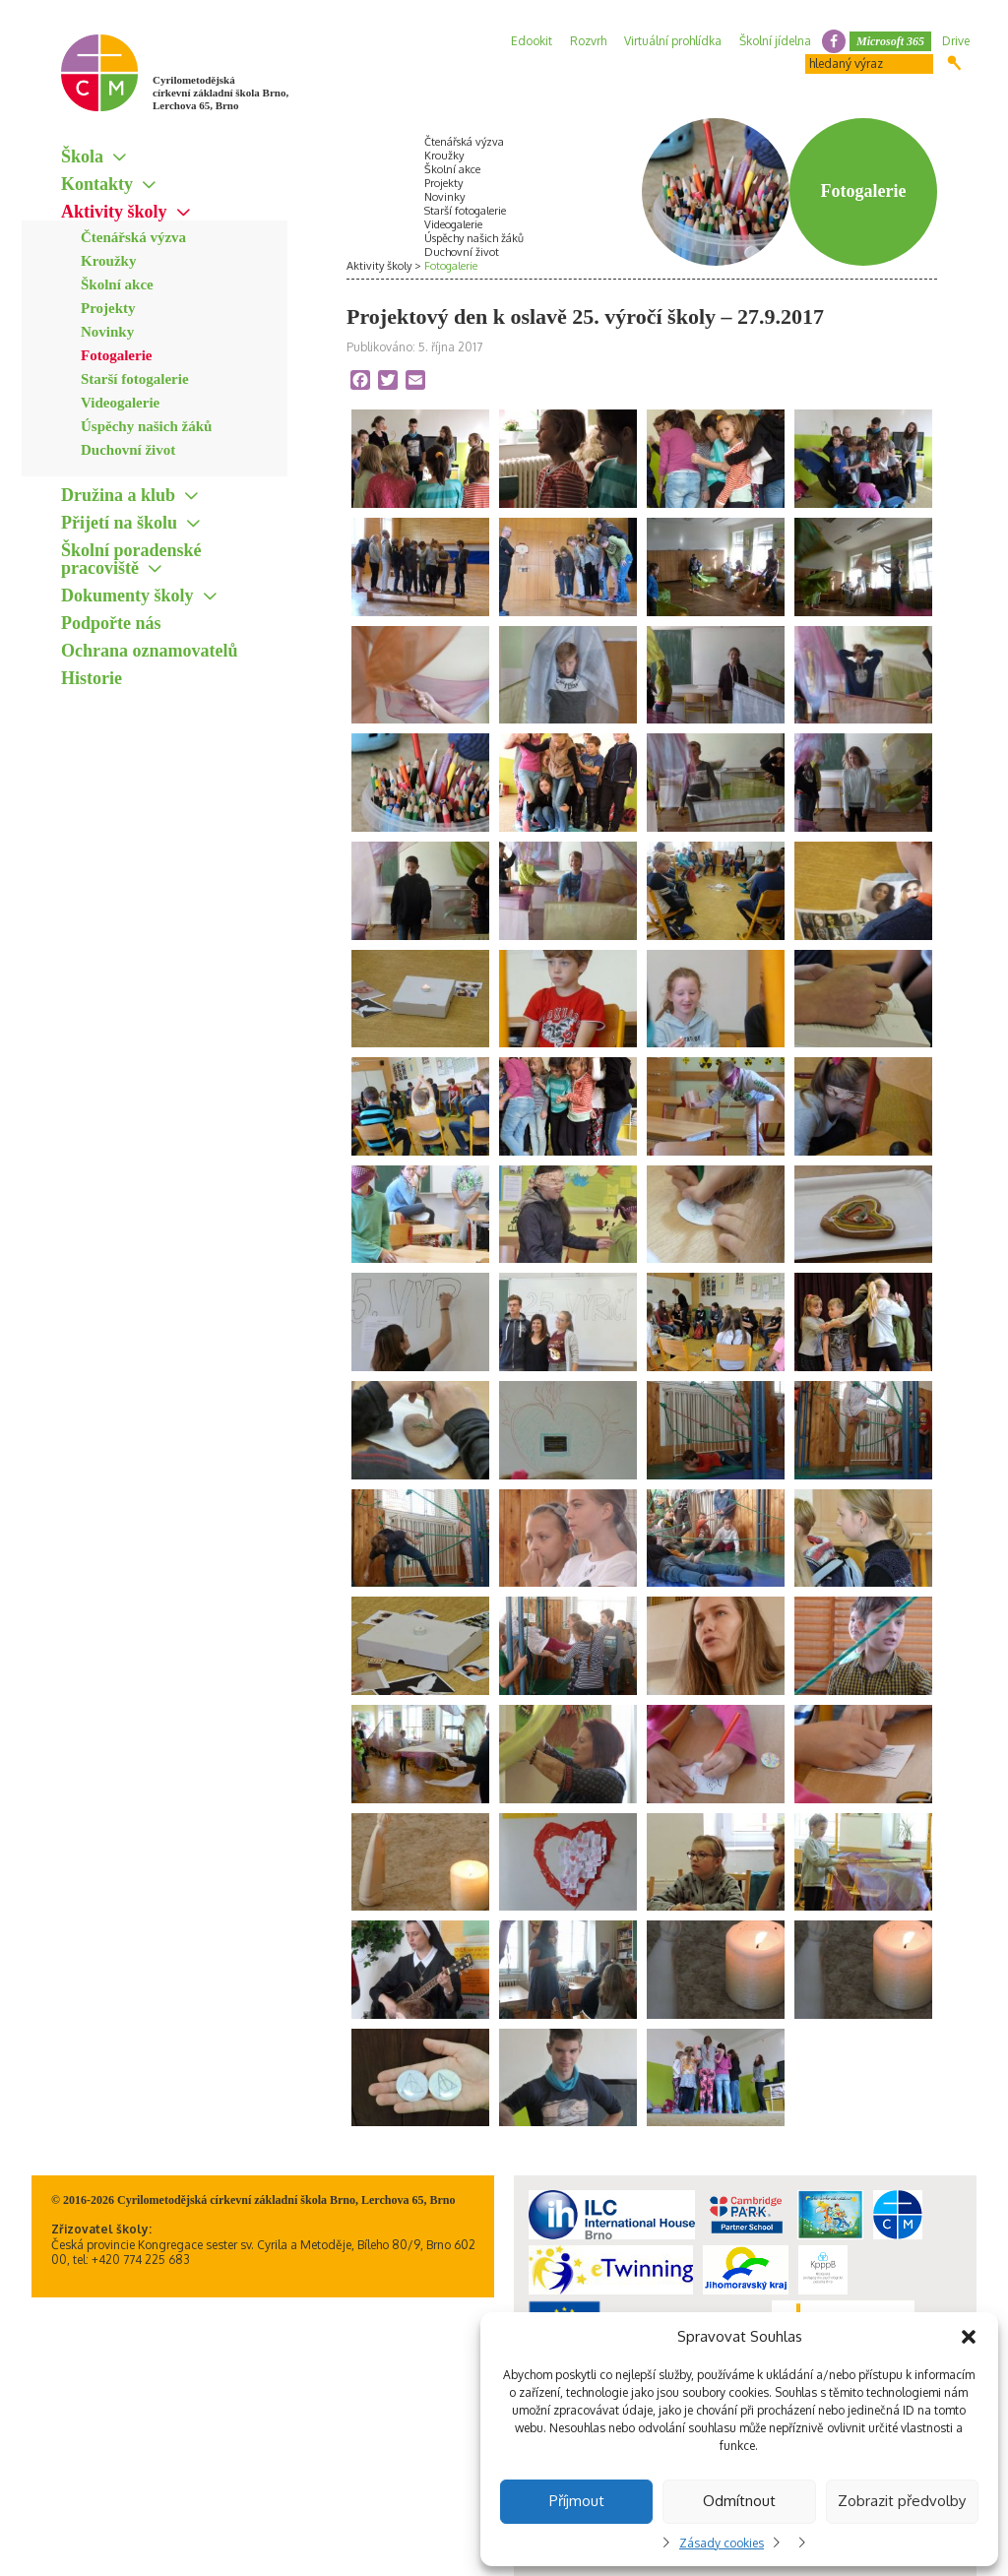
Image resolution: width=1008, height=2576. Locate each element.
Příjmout (576, 2500)
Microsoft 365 (890, 41)
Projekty (108, 308)
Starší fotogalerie (135, 379)
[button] (968, 2337)
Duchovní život (128, 450)
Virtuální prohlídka (673, 40)
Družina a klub (118, 495)
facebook (834, 41)
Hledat (954, 63)
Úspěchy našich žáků (146, 426)
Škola (82, 156)
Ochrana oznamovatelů (149, 650)
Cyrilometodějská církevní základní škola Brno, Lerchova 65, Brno (220, 92)
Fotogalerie (116, 355)
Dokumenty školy (127, 595)
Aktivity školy (114, 211)
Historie (91, 678)
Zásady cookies (721, 2543)
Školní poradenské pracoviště (131, 559)
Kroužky (108, 261)
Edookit (531, 40)
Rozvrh (588, 40)
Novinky (107, 332)
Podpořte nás (111, 623)
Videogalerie (120, 402)
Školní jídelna (775, 40)
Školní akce (117, 284)
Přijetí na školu (119, 523)
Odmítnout (739, 2500)
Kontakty (97, 184)
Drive (956, 40)
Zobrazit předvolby (902, 2500)
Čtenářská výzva (133, 237)
